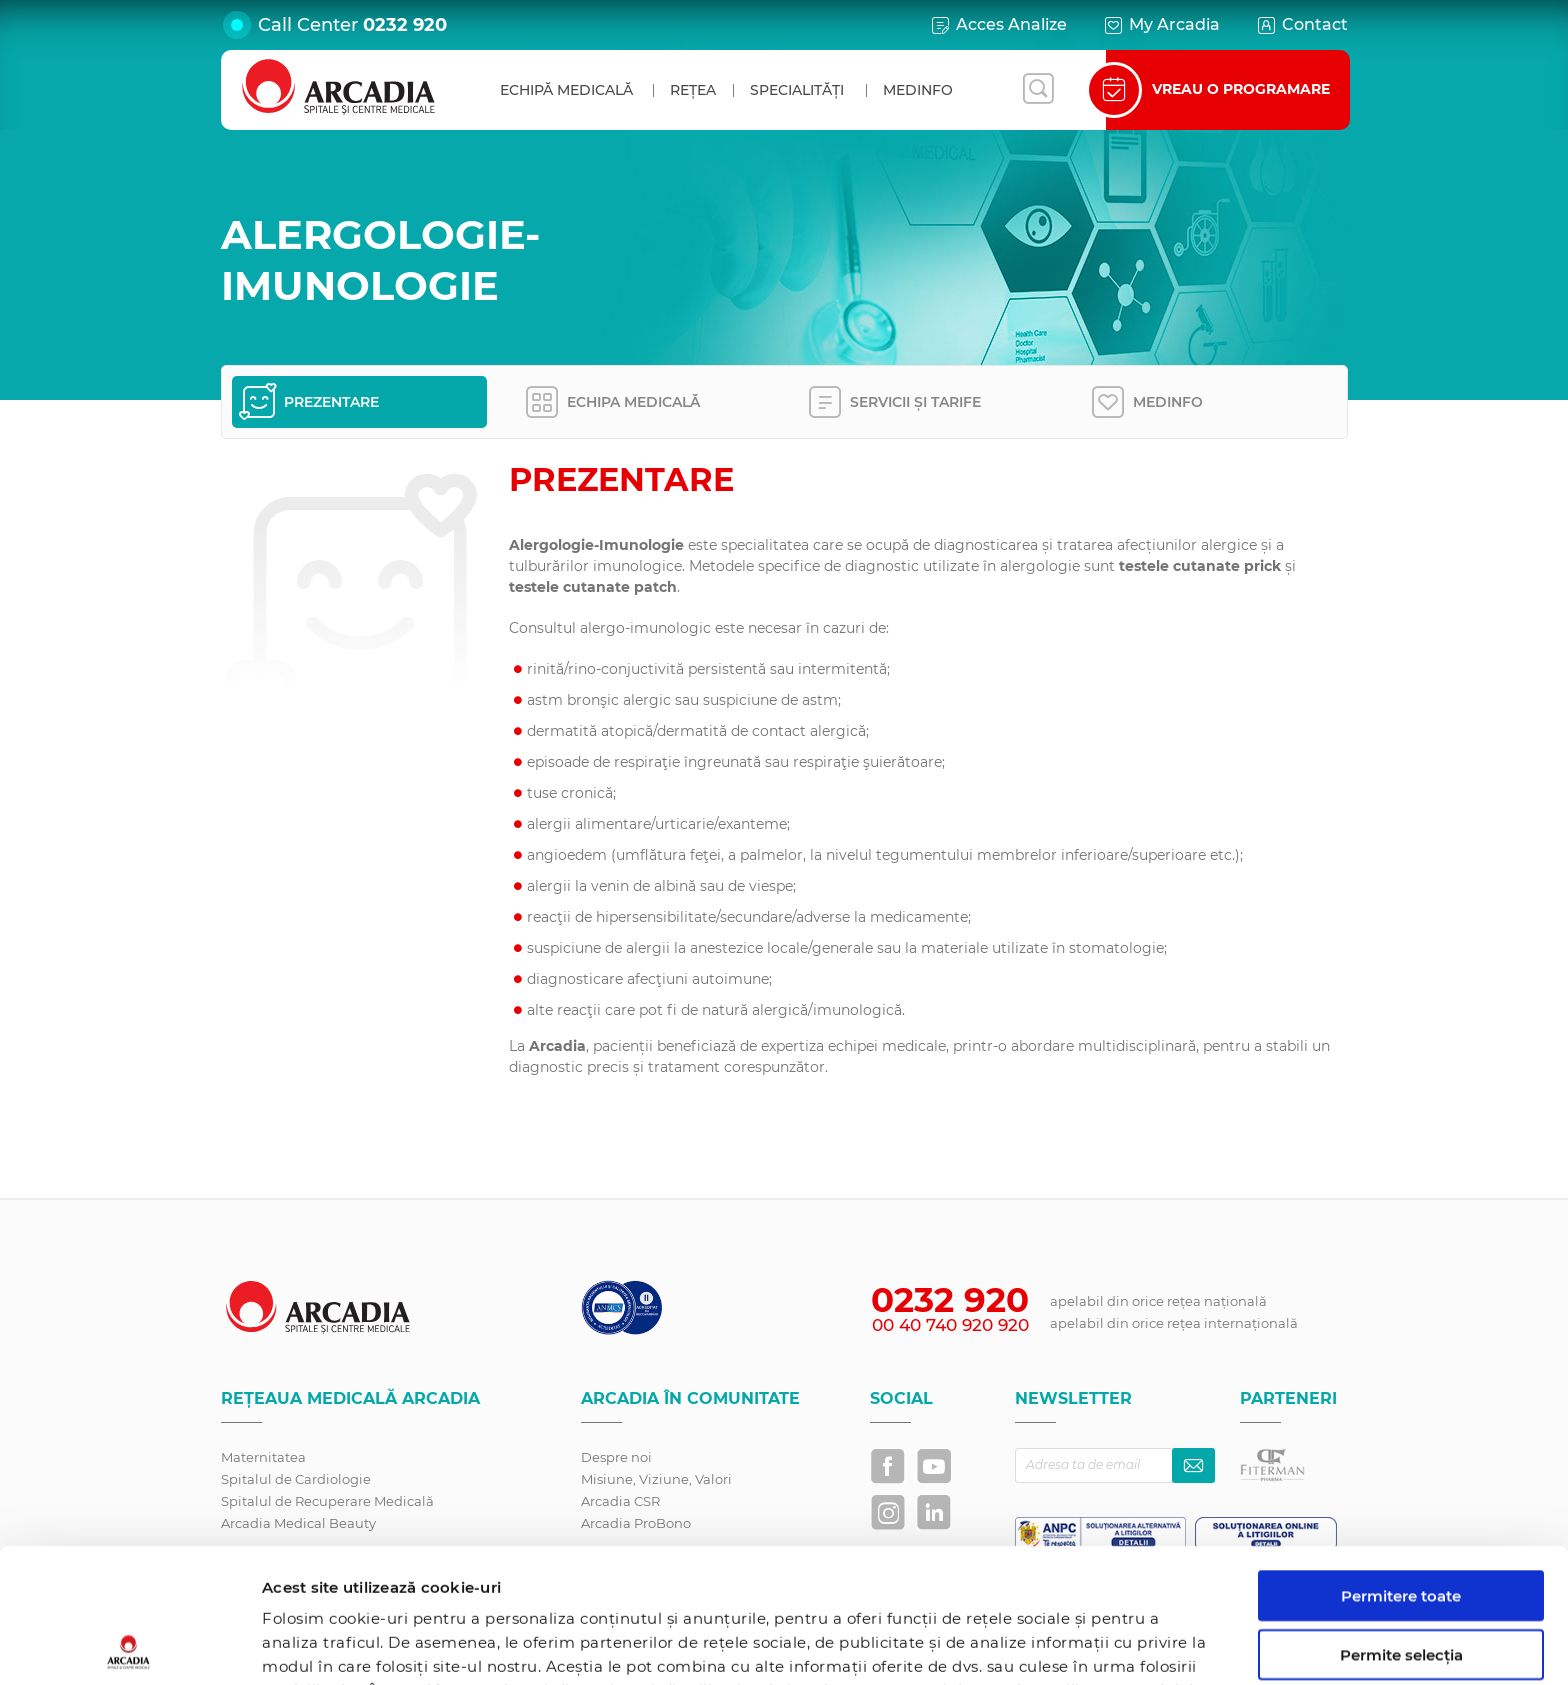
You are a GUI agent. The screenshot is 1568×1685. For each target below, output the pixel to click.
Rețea (693, 90)
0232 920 (405, 25)
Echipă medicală (566, 90)
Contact (1301, 25)
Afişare (1033, 1645)
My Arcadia (1161, 25)
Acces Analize (998, 25)
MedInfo (918, 90)
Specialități (797, 90)
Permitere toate (1401, 1461)
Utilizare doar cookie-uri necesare (1401, 1588)
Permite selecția (1401, 1520)
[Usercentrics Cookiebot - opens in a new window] (129, 1646)
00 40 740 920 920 (950, 1325)
